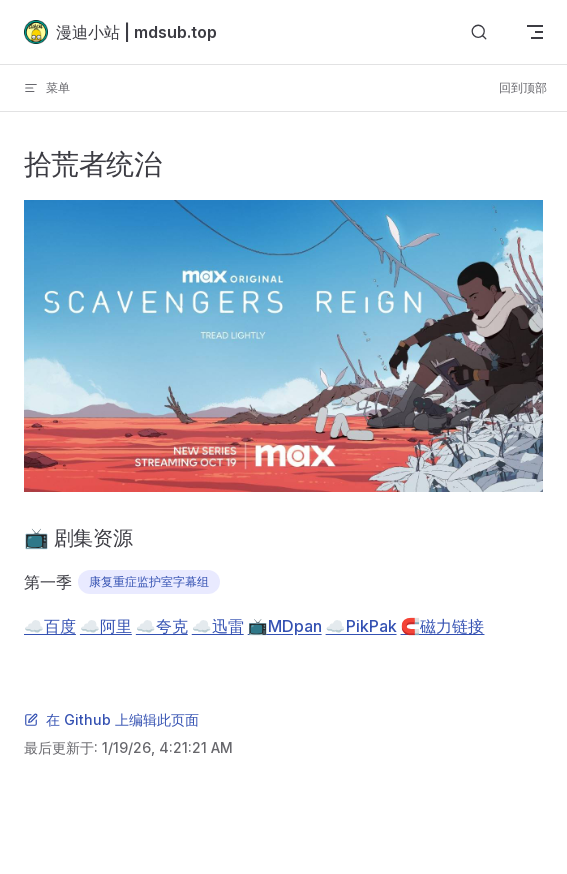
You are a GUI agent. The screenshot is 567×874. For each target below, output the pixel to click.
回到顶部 (523, 87)
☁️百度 (50, 626)
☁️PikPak (361, 626)
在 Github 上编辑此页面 (111, 719)
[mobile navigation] (535, 32)
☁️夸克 (162, 626)
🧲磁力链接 (443, 626)
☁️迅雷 (218, 626)
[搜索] (479, 32)
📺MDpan (285, 626)
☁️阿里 (106, 626)
